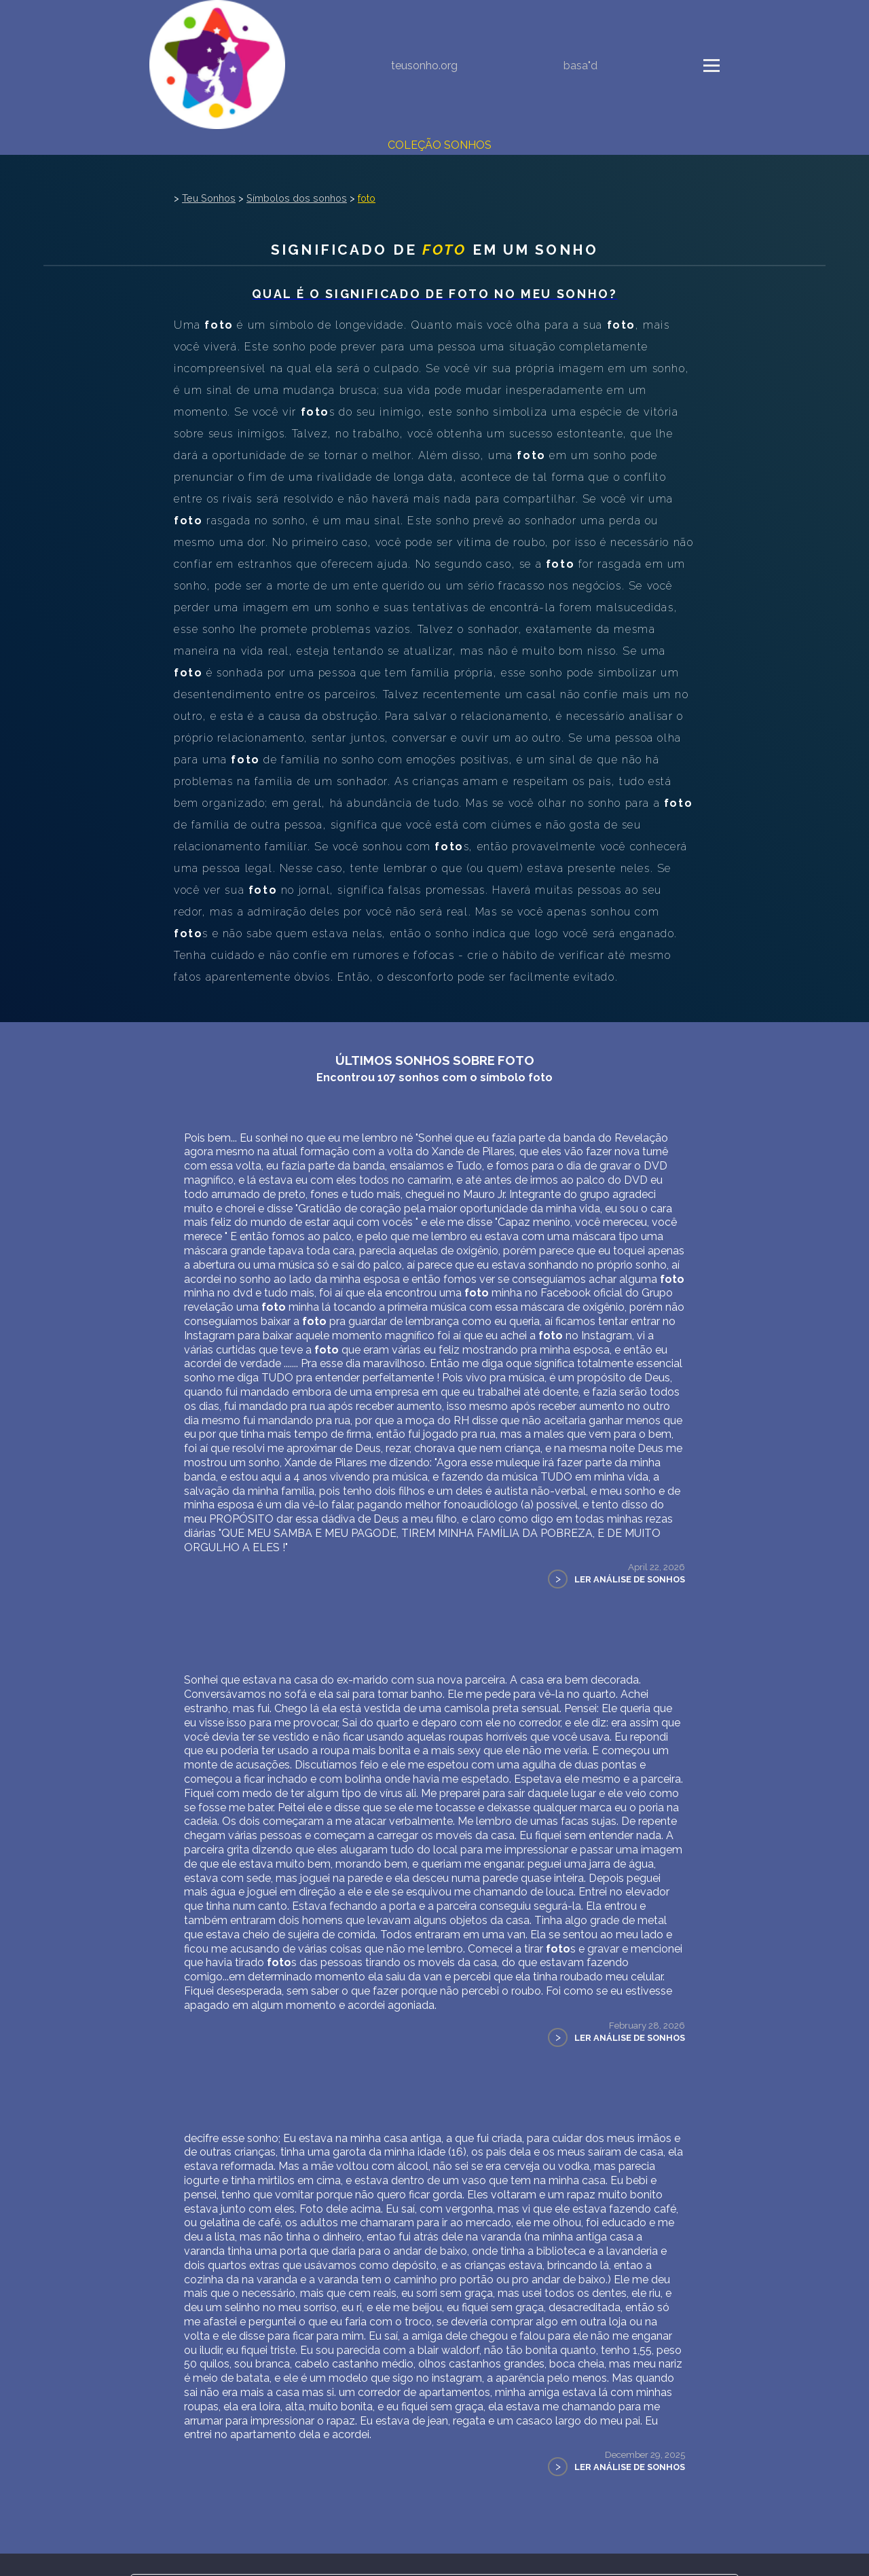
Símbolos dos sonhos (296, 198)
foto (366, 198)
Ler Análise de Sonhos (629, 1579)
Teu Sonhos (209, 198)
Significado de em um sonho (434, 249)
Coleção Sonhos (440, 145)
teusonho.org (424, 65)
